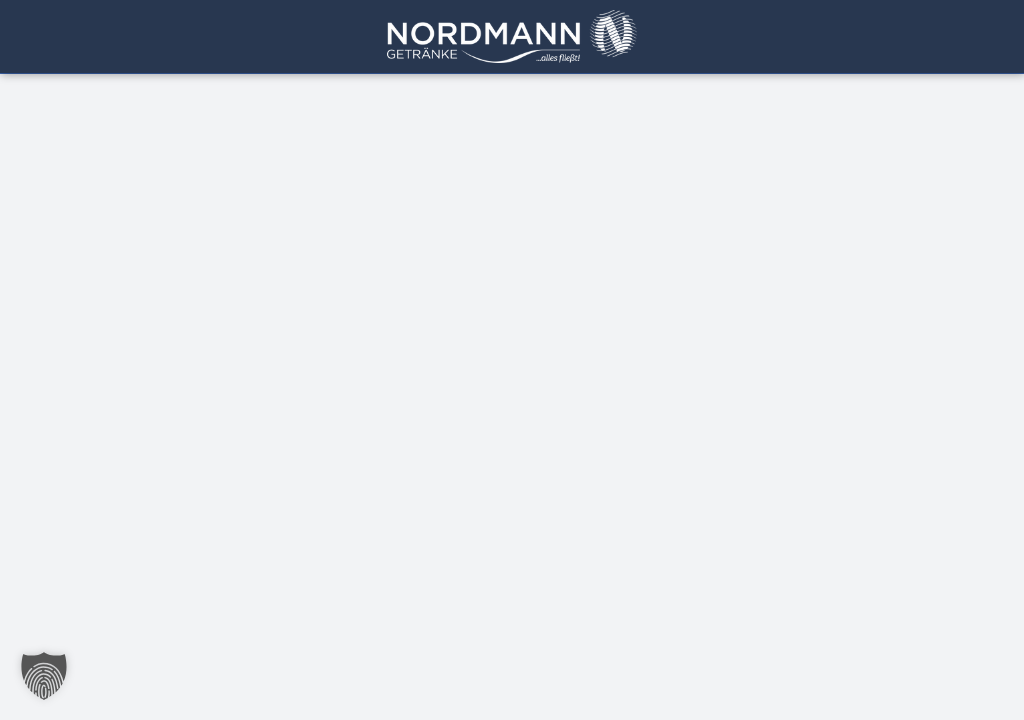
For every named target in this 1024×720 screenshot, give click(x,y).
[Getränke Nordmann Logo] (512, 18)
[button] (44, 676)
